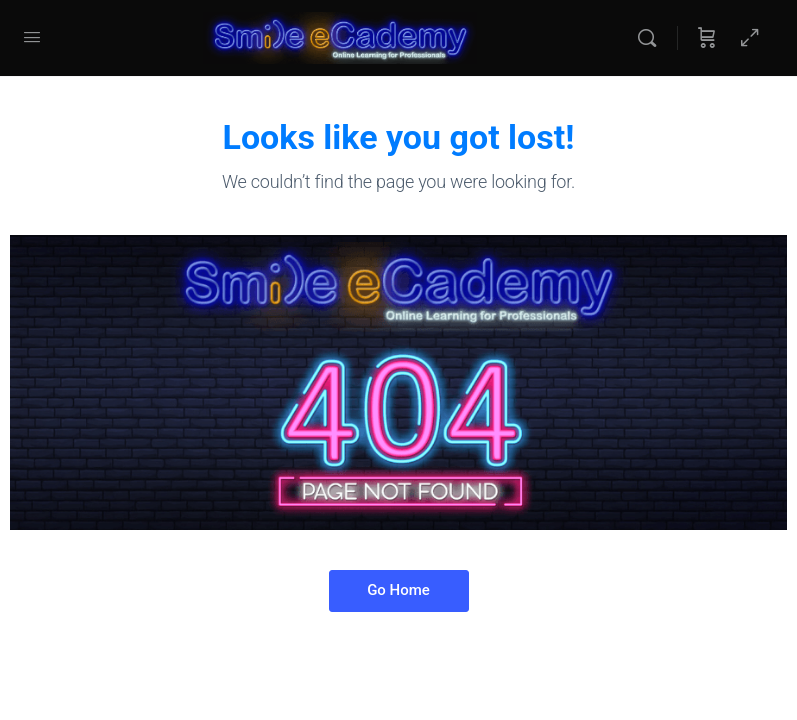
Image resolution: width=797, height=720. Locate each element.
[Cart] (707, 38)
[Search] (652, 38)
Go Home (398, 590)
